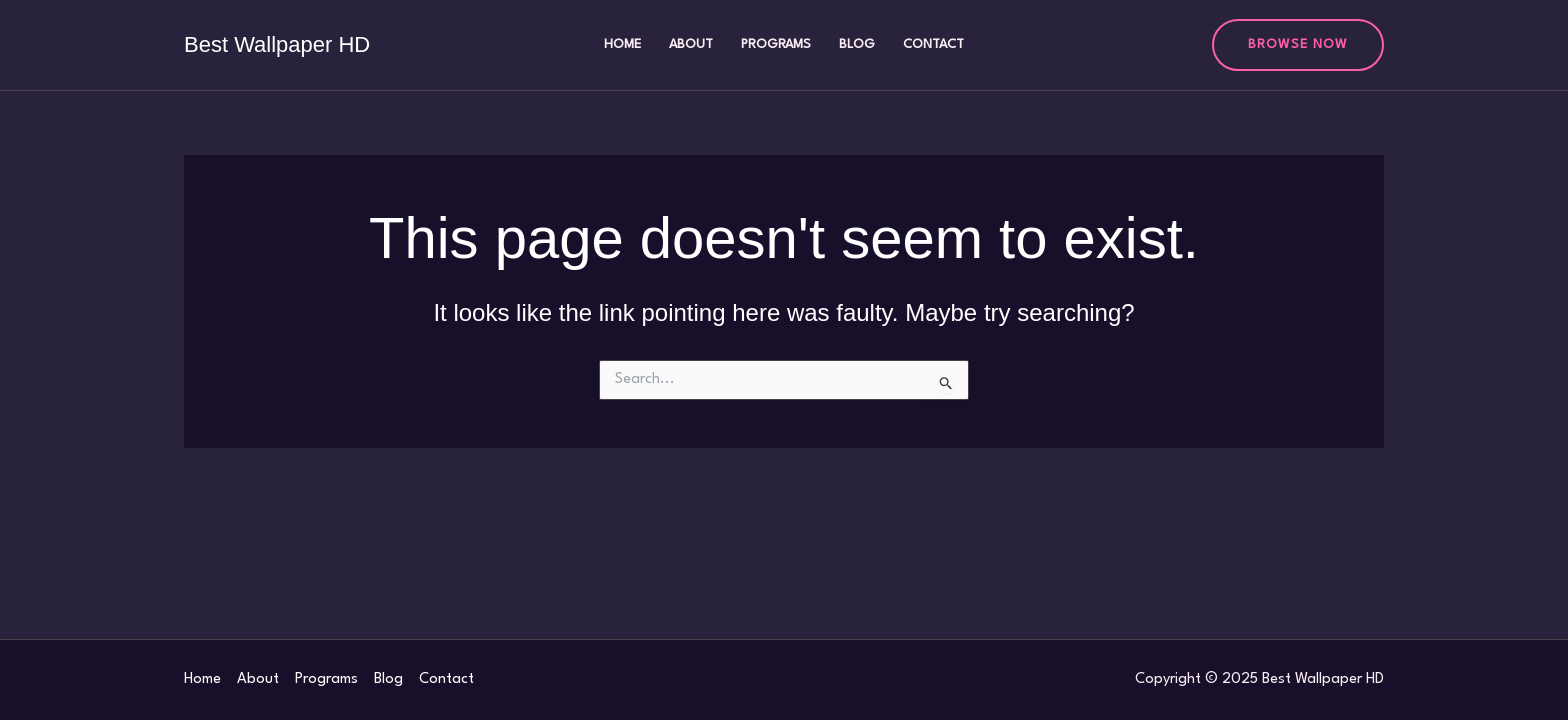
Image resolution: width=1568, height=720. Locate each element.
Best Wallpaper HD (277, 44)
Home (622, 44)
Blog (857, 44)
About (691, 44)
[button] (1298, 45)
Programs (776, 44)
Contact (933, 44)
